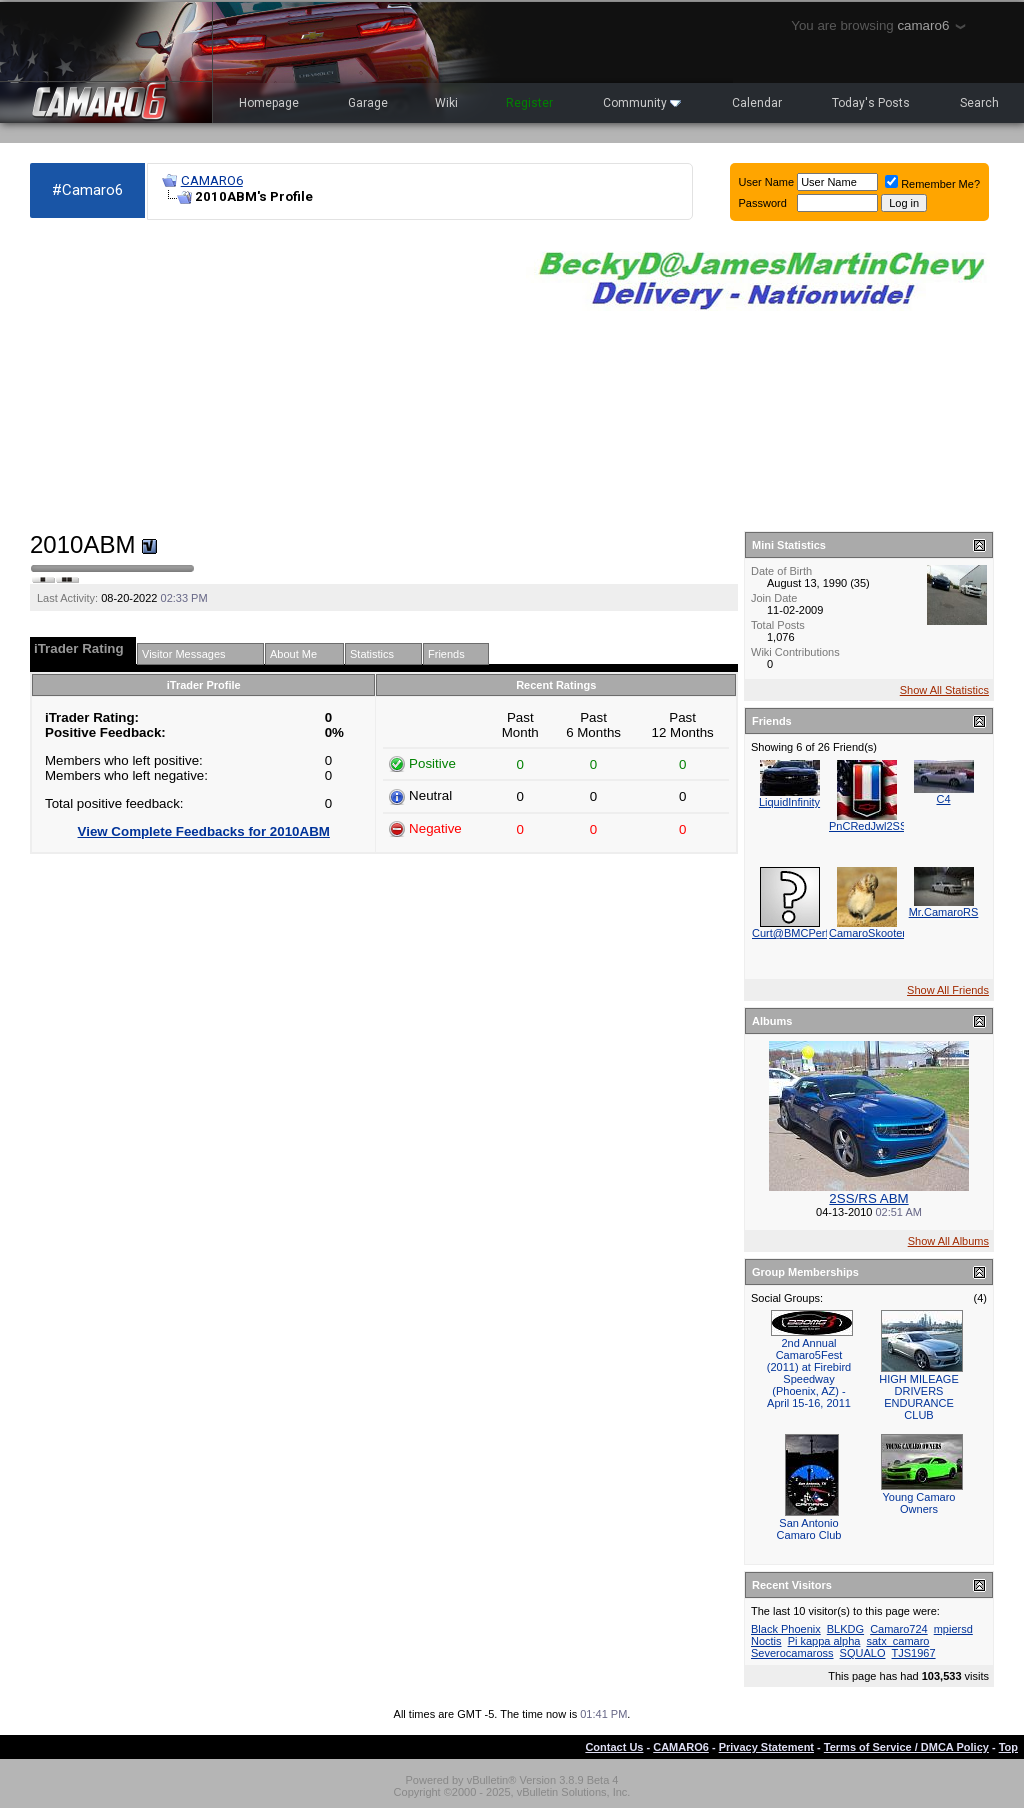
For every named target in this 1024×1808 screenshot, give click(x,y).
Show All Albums (948, 1241)
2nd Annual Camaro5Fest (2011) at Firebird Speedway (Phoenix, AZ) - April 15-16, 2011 (809, 1373)
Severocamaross (792, 1653)
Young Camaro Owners (919, 1503)
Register (529, 103)
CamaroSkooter (867, 933)
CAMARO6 (212, 180)
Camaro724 (898, 1629)
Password (763, 203)
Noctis (766, 1641)
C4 (943, 799)
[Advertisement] (268, 376)
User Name (767, 182)
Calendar (757, 103)
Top (1008, 1747)
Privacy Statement (766, 1747)
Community (642, 103)
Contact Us (614, 1747)
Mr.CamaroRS (944, 912)
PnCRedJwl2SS (868, 826)
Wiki (446, 103)
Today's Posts (871, 103)
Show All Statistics (944, 690)
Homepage (269, 103)
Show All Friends (948, 990)
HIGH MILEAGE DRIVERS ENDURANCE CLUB (918, 1397)
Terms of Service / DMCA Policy (906, 1747)
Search (979, 103)
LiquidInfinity (789, 802)
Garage (368, 103)
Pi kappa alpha (824, 1641)
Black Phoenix (786, 1629)
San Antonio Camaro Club (809, 1529)
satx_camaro (897, 1641)
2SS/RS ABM (868, 1198)
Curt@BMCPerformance (811, 933)
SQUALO (863, 1653)
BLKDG (845, 1629)
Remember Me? (932, 184)
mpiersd (953, 1629)
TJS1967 (914, 1653)
